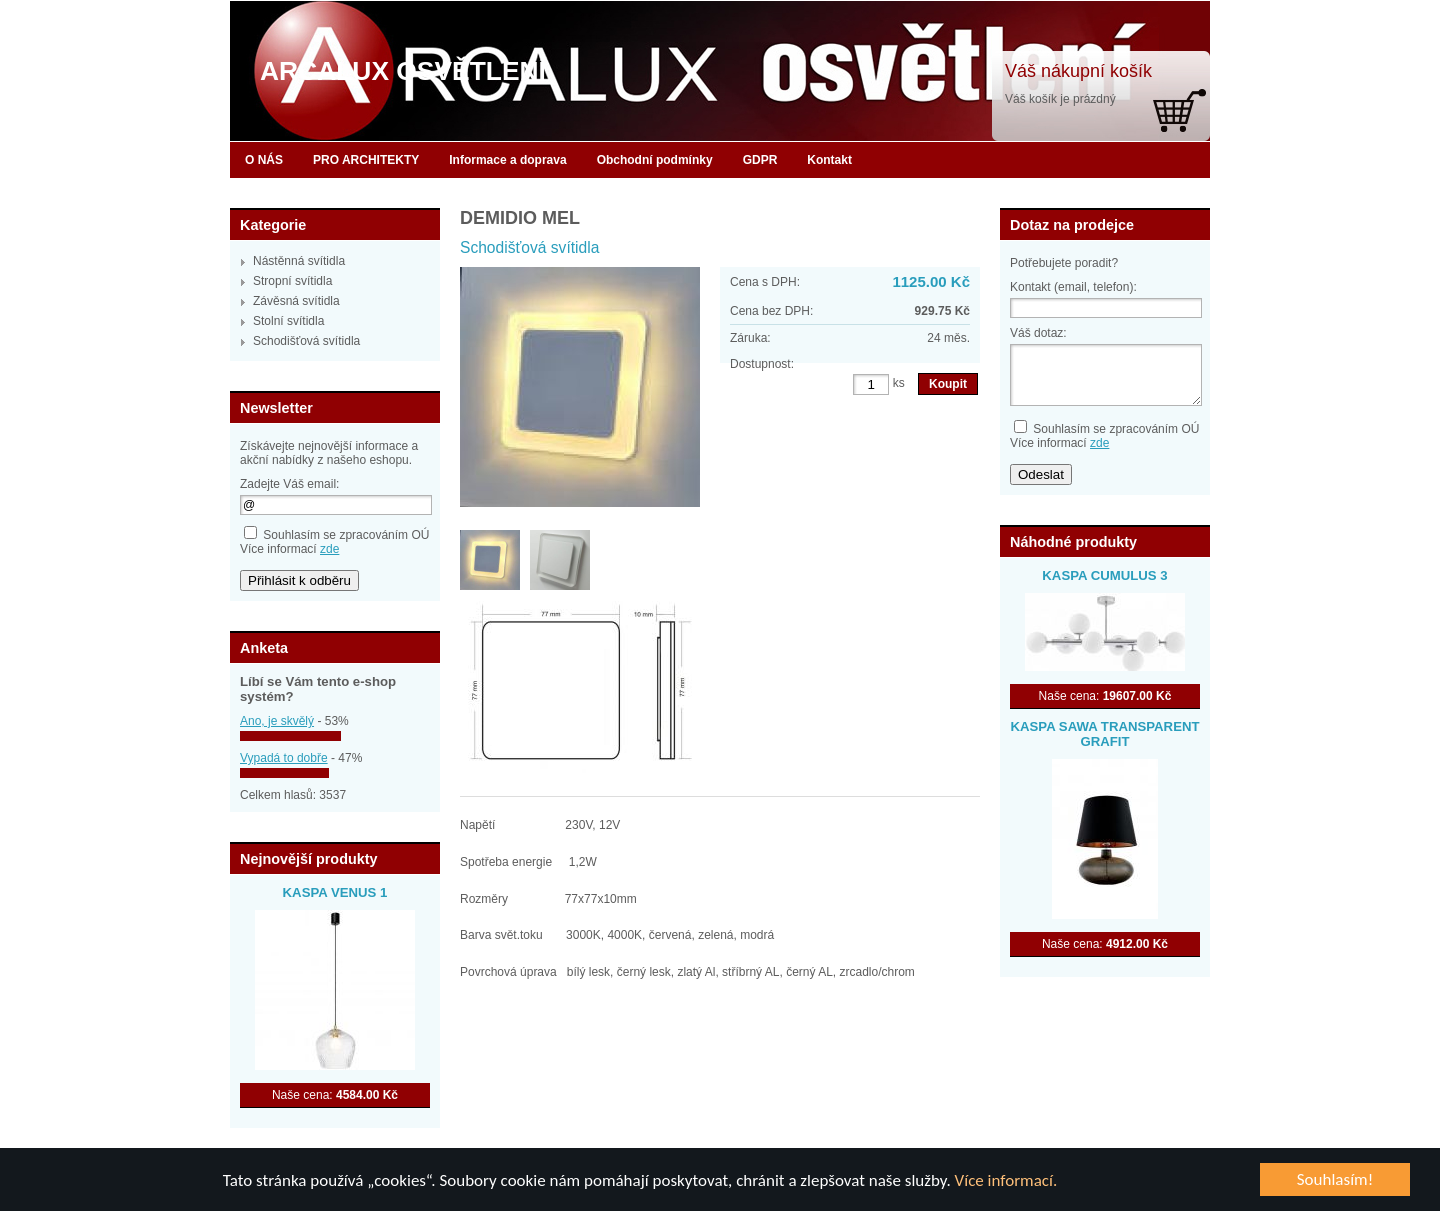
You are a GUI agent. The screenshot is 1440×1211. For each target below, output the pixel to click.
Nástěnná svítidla (299, 261)
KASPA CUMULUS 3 (1104, 575)
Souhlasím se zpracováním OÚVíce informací (334, 542)
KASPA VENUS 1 (335, 892)
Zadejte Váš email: (289, 484)
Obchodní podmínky (655, 160)
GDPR (760, 160)
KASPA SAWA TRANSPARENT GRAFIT (1104, 734)
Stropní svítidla (292, 281)
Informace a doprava (507, 160)
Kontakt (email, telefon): (1073, 287)
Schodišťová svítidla (306, 341)
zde (329, 549)
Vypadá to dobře (284, 758)
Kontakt (829, 160)
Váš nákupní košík (1078, 71)
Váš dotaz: (1038, 333)
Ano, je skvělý (277, 721)
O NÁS (264, 160)
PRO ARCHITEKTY (366, 160)
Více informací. (1006, 1180)
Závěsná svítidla (296, 301)
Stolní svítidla (288, 321)
